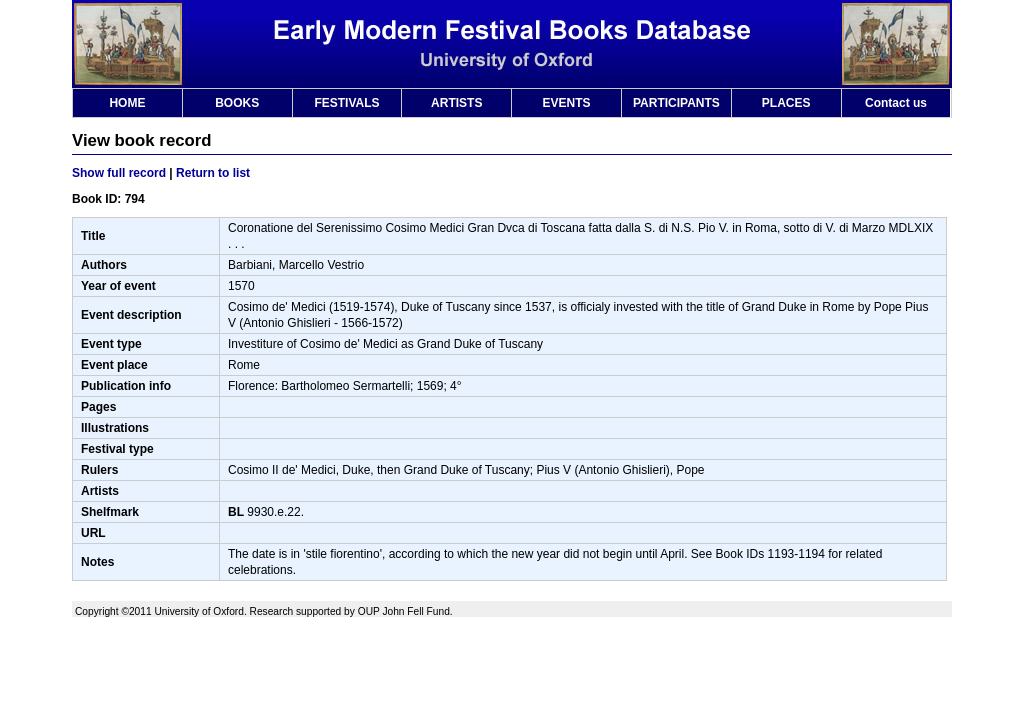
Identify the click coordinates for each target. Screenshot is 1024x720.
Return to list (213, 173)
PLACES (786, 103)
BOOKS (237, 103)
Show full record (119, 173)
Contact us (896, 103)
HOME (127, 103)
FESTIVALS (346, 103)
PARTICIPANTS (676, 103)
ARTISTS (456, 103)
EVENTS (567, 103)
